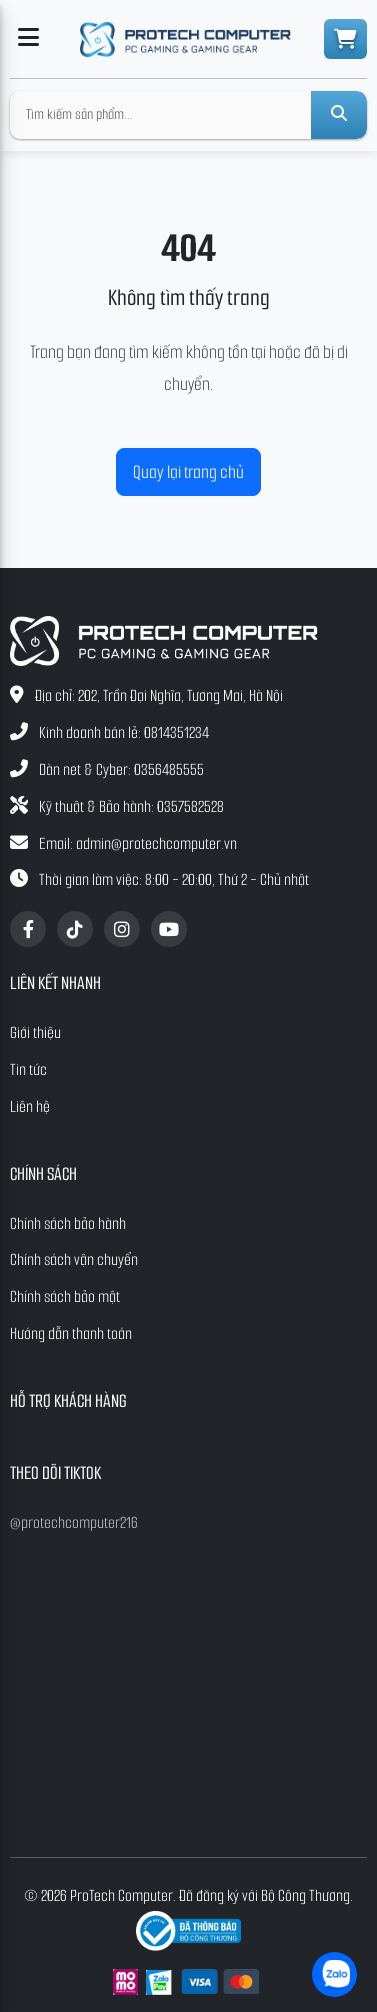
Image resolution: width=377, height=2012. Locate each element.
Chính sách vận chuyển (74, 1259)
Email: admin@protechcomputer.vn (138, 843)
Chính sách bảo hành (68, 1223)
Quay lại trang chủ (188, 472)
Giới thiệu (35, 1032)
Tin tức (28, 1069)
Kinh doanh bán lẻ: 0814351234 (124, 732)
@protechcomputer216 (74, 1522)
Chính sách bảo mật (65, 1296)
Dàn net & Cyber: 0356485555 (121, 769)
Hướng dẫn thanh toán (71, 1333)
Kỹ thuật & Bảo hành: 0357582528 (131, 806)
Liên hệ (30, 1106)
